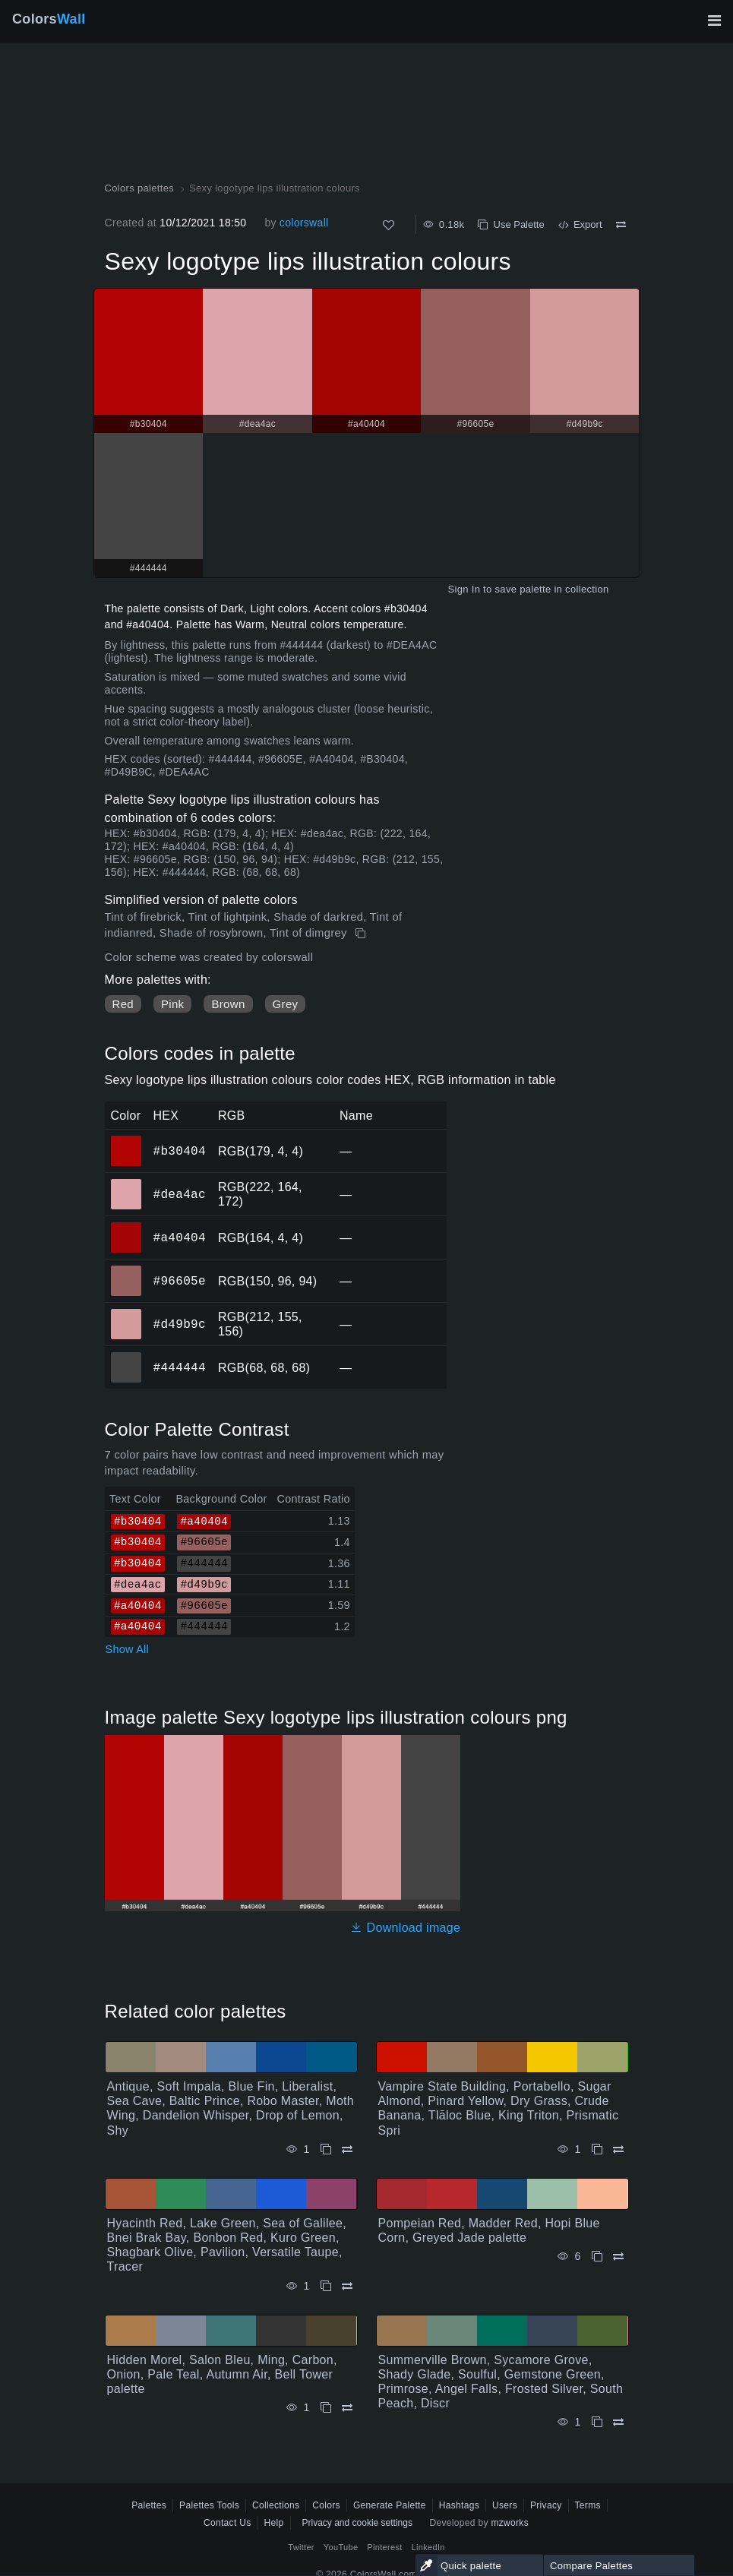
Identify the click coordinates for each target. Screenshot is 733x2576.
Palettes (148, 2505)
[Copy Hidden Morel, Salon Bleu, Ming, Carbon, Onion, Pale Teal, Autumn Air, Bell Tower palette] (325, 2407)
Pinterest (384, 2547)
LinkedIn (428, 2547)
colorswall (304, 223)
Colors (49, 19)
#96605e (179, 1280)
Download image (405, 1927)
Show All (128, 1649)
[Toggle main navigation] (714, 20)
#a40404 (179, 1237)
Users (504, 2505)
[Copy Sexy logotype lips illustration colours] (362, 934)
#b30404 (179, 1151)
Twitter (301, 2547)
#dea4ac (179, 1194)
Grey (286, 1003)
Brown (228, 1003)
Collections (275, 2505)
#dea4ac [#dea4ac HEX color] (126, 1183)
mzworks (510, 2523)
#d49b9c (179, 1324)
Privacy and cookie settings (357, 2523)
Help (274, 2523)
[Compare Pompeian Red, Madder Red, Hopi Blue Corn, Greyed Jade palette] (618, 2256)
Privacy (546, 2505)
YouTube (341, 2547)
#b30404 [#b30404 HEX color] (126, 1140)
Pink (172, 1003)
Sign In (463, 589)
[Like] (388, 225)
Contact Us (227, 2523)
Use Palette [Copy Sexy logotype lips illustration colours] (511, 224)
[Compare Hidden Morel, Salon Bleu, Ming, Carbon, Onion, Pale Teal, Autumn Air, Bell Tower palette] (347, 2407)
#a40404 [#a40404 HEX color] (126, 1226)
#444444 (179, 1367)
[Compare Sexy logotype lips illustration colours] (621, 225)
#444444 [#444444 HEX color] (126, 1356)
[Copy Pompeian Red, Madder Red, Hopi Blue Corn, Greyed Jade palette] (597, 2256)
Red (123, 1003)
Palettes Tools (209, 2505)
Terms (588, 2505)
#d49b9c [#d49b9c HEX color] (126, 1313)
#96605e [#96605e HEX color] (126, 1270)
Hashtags (459, 2505)
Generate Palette (389, 2505)
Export (580, 224)
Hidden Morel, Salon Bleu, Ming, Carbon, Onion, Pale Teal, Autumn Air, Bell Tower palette (222, 2374)
